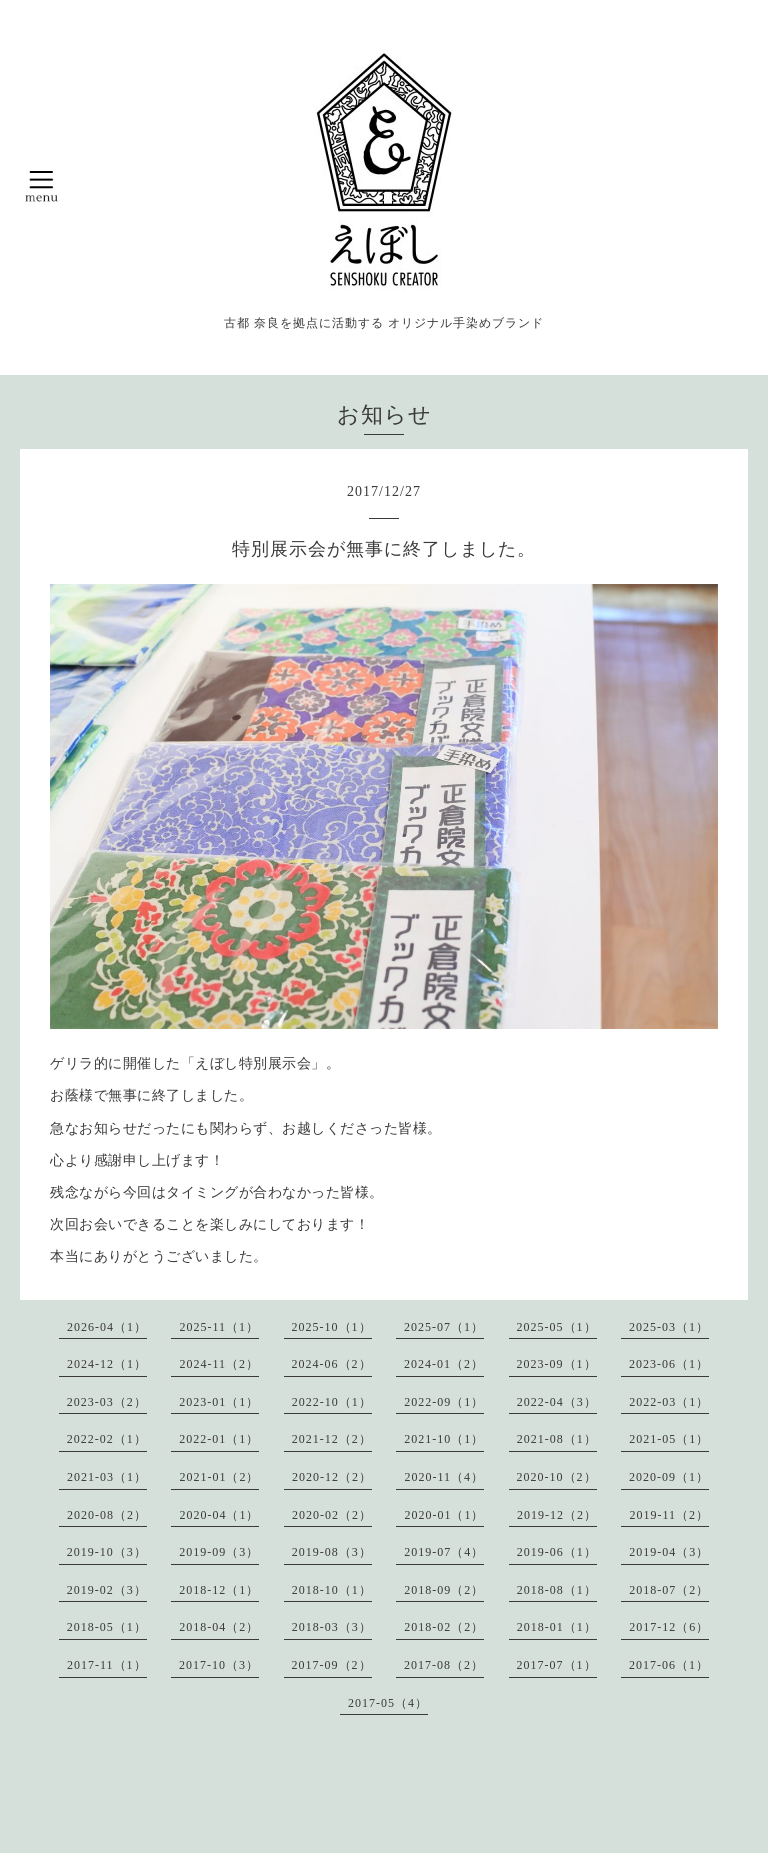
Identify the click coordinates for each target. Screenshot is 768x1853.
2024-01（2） (444, 1364)
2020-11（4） (444, 1477)
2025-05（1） (557, 1327)
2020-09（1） (669, 1477)
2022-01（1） (219, 1439)
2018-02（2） (444, 1627)
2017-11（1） (107, 1665)
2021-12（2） (332, 1439)
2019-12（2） (557, 1515)
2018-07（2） (669, 1590)
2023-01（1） (219, 1402)
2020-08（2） (107, 1515)
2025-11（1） (219, 1327)
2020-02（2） (332, 1515)
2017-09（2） (332, 1665)
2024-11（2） (219, 1364)
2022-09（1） (444, 1402)
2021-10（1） (444, 1439)
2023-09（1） (557, 1364)
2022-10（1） (332, 1402)
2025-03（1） (669, 1327)
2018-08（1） (557, 1590)
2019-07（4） (444, 1552)
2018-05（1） (107, 1627)
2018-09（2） (444, 1590)
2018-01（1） (557, 1627)
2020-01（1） (444, 1515)
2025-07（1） (444, 1327)
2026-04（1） (107, 1327)
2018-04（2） (219, 1627)
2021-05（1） (669, 1439)
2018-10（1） (332, 1590)
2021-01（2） (219, 1477)
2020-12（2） (332, 1477)
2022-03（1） (669, 1402)
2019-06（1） (557, 1552)
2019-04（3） (669, 1552)
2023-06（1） (669, 1364)
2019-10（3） (107, 1552)
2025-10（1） (332, 1327)
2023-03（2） (107, 1402)
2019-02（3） (107, 1590)
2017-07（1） (557, 1665)
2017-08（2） (444, 1665)
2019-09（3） (219, 1552)
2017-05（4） (388, 1703)
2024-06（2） (332, 1364)
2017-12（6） (669, 1627)
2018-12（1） (219, 1590)
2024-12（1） (107, 1364)
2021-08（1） (557, 1439)
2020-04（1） (219, 1515)
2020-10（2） (557, 1477)
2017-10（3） (219, 1665)
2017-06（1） (669, 1665)
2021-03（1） (107, 1477)
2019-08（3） (332, 1552)
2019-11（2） (669, 1515)
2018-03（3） (332, 1627)
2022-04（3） (557, 1402)
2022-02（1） (107, 1439)
